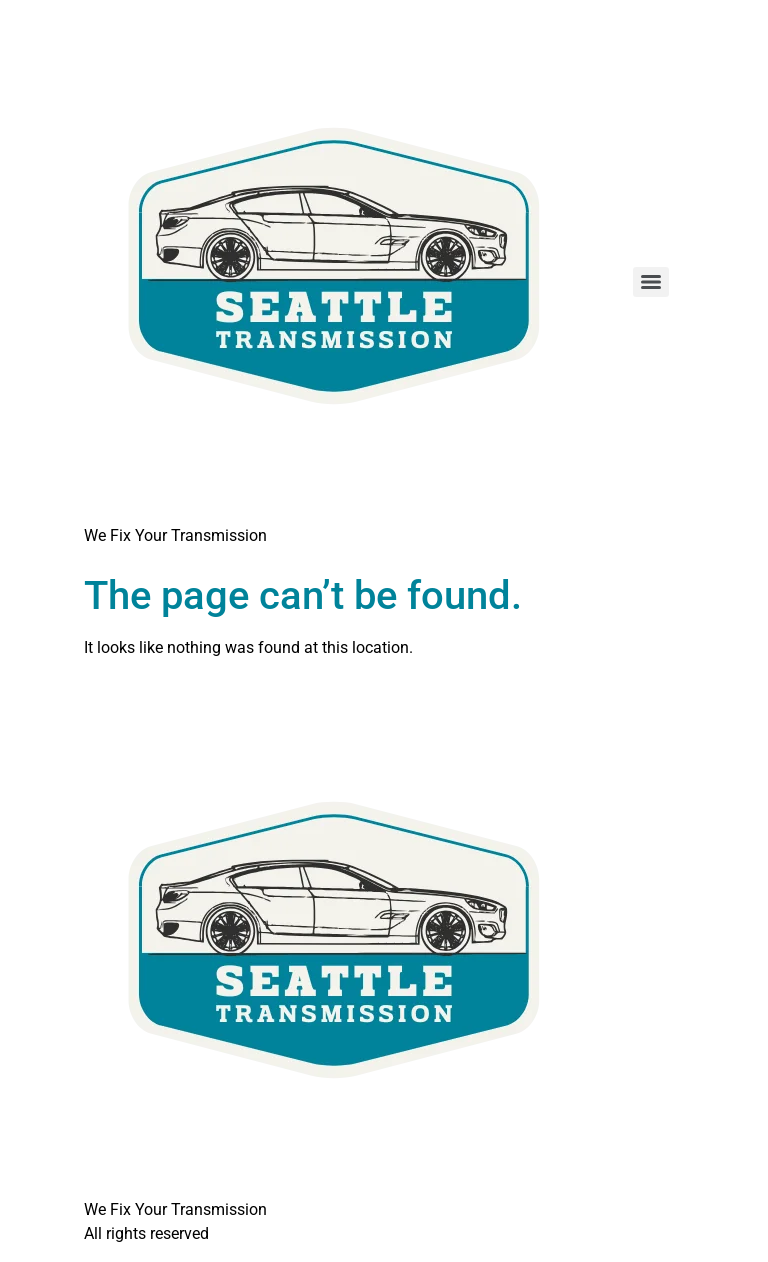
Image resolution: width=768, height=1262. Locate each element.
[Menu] (651, 282)
